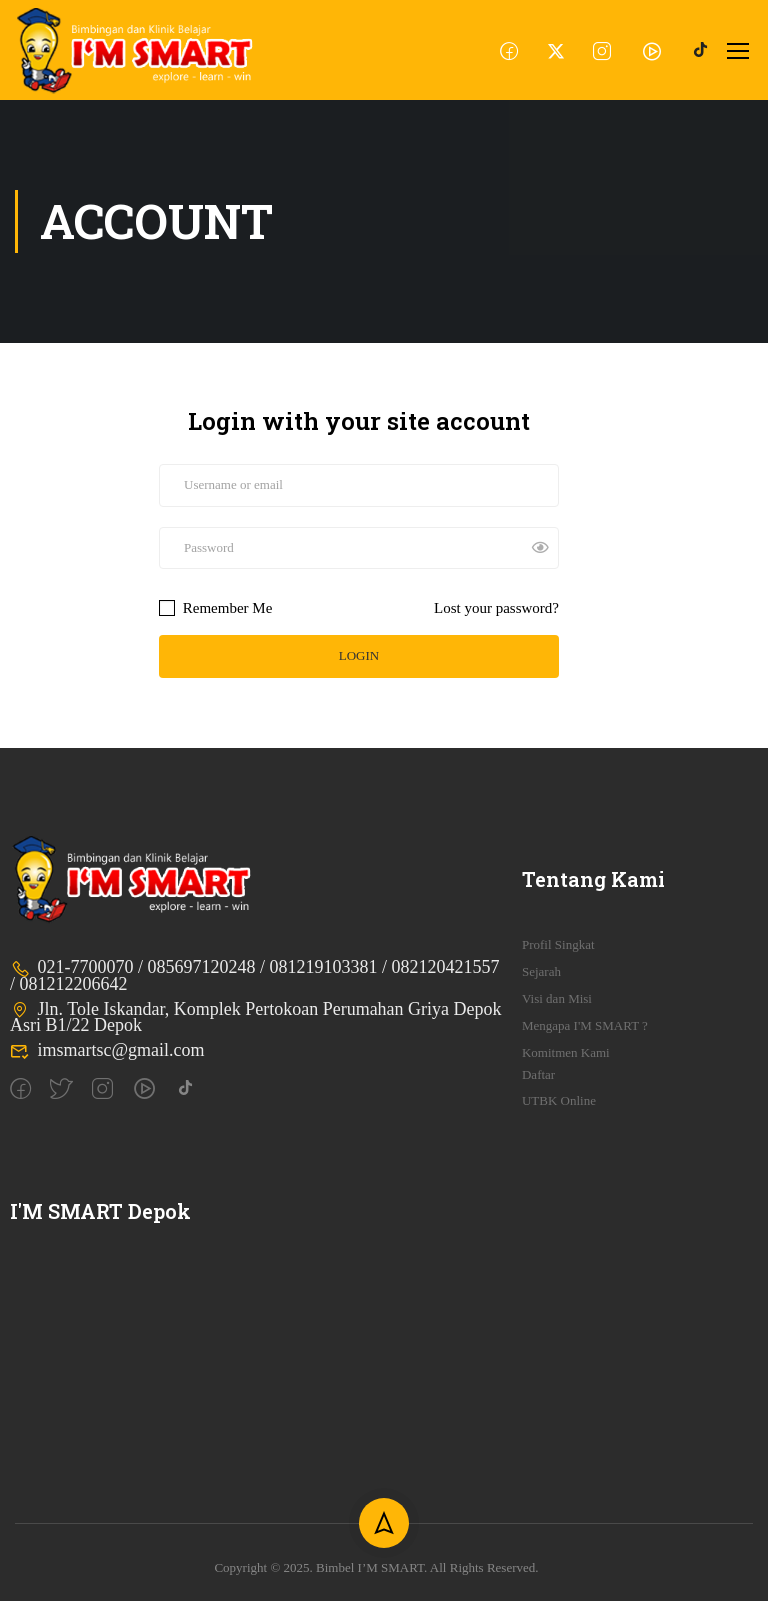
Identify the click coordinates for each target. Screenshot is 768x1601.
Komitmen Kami (566, 1052)
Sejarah (541, 971)
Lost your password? (496, 608)
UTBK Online (559, 1100)
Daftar (538, 1074)
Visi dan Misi (557, 998)
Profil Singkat (558, 944)
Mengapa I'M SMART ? (585, 1025)
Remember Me (215, 608)
